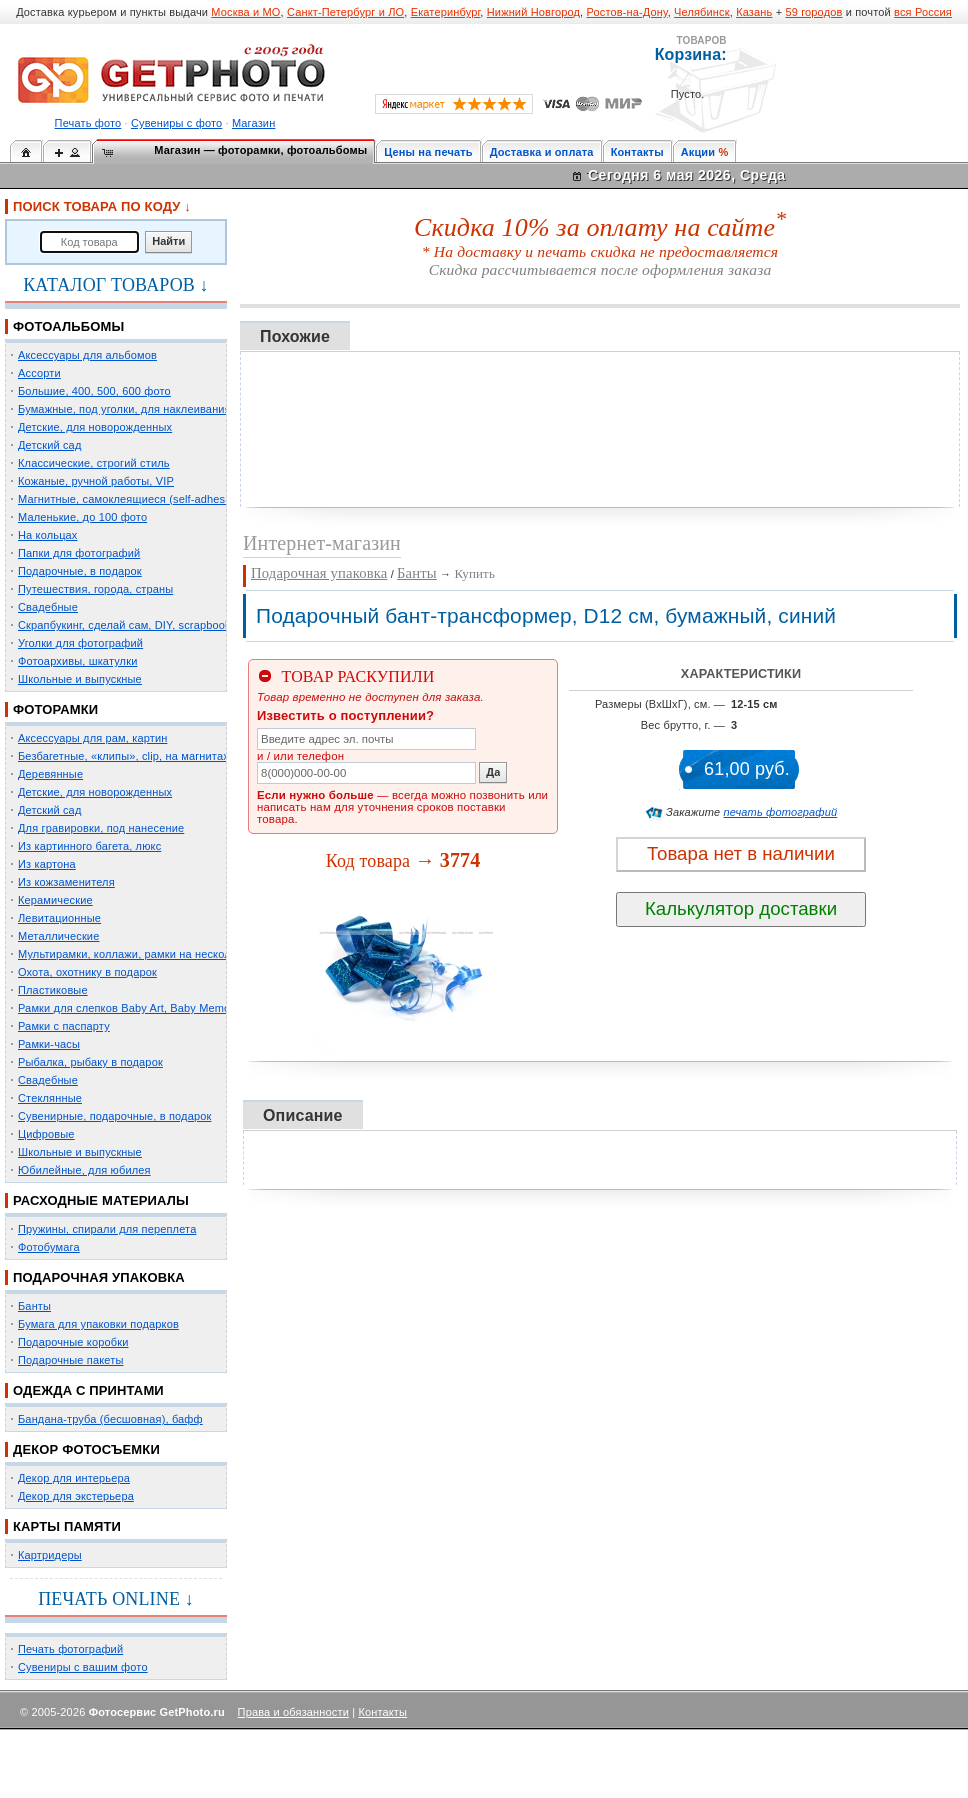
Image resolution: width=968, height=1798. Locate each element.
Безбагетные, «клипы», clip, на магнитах (123, 756)
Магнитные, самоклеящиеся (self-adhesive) (131, 499)
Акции (698, 152)
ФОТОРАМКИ (55, 709)
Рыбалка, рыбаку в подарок (90, 1062)
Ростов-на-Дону (627, 12)
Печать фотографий (70, 1649)
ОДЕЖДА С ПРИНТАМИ (88, 1390)
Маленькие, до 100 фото (82, 517)
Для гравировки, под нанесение (101, 828)
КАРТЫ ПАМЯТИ (67, 1526)
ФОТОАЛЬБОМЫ (68, 326)
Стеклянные (50, 1098)
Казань (754, 12)
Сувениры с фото (176, 123)
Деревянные (50, 774)
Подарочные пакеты (70, 1360)
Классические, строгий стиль (94, 463)
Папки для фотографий (79, 553)
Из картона (47, 864)
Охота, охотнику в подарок (87, 972)
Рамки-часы (49, 1044)
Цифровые (46, 1134)
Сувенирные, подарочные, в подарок (114, 1116)
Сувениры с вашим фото (83, 1667)
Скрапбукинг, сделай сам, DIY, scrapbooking (132, 625)
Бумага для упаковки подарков (98, 1324)
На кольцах (48, 535)
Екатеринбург (446, 12)
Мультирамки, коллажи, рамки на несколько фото (148, 954)
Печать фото (88, 123)
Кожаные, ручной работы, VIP (96, 481)
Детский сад (49, 445)
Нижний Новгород (533, 12)
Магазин (253, 123)
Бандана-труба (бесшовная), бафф (110, 1419)
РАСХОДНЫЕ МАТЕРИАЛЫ (101, 1200)
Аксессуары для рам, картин (92, 738)
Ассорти (39, 373)
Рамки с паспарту (64, 1026)
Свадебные (48, 607)
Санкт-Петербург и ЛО (345, 12)
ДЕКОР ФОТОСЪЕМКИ (86, 1449)
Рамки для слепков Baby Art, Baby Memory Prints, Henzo (164, 1008)
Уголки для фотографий (80, 643)
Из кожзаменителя (66, 882)
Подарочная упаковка (319, 573)
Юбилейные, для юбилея (84, 1170)
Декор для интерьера (74, 1478)
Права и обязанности (293, 1712)
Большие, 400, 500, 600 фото (94, 391)
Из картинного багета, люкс (89, 846)
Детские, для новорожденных (95, 427)
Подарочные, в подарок (80, 571)
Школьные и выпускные (80, 679)
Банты (34, 1306)
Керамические (55, 900)
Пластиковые (53, 990)
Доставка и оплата (542, 152)
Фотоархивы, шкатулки (77, 661)
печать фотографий (781, 812)
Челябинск (702, 12)
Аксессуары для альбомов (87, 355)
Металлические (58, 936)
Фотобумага (49, 1247)
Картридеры (50, 1555)
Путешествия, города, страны (95, 589)
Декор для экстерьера (76, 1496)
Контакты (637, 152)
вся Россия (923, 12)
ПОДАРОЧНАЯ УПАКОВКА (99, 1277)
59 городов (813, 12)
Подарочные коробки (73, 1342)
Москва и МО (245, 12)
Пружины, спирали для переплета (107, 1229)
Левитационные (59, 918)
